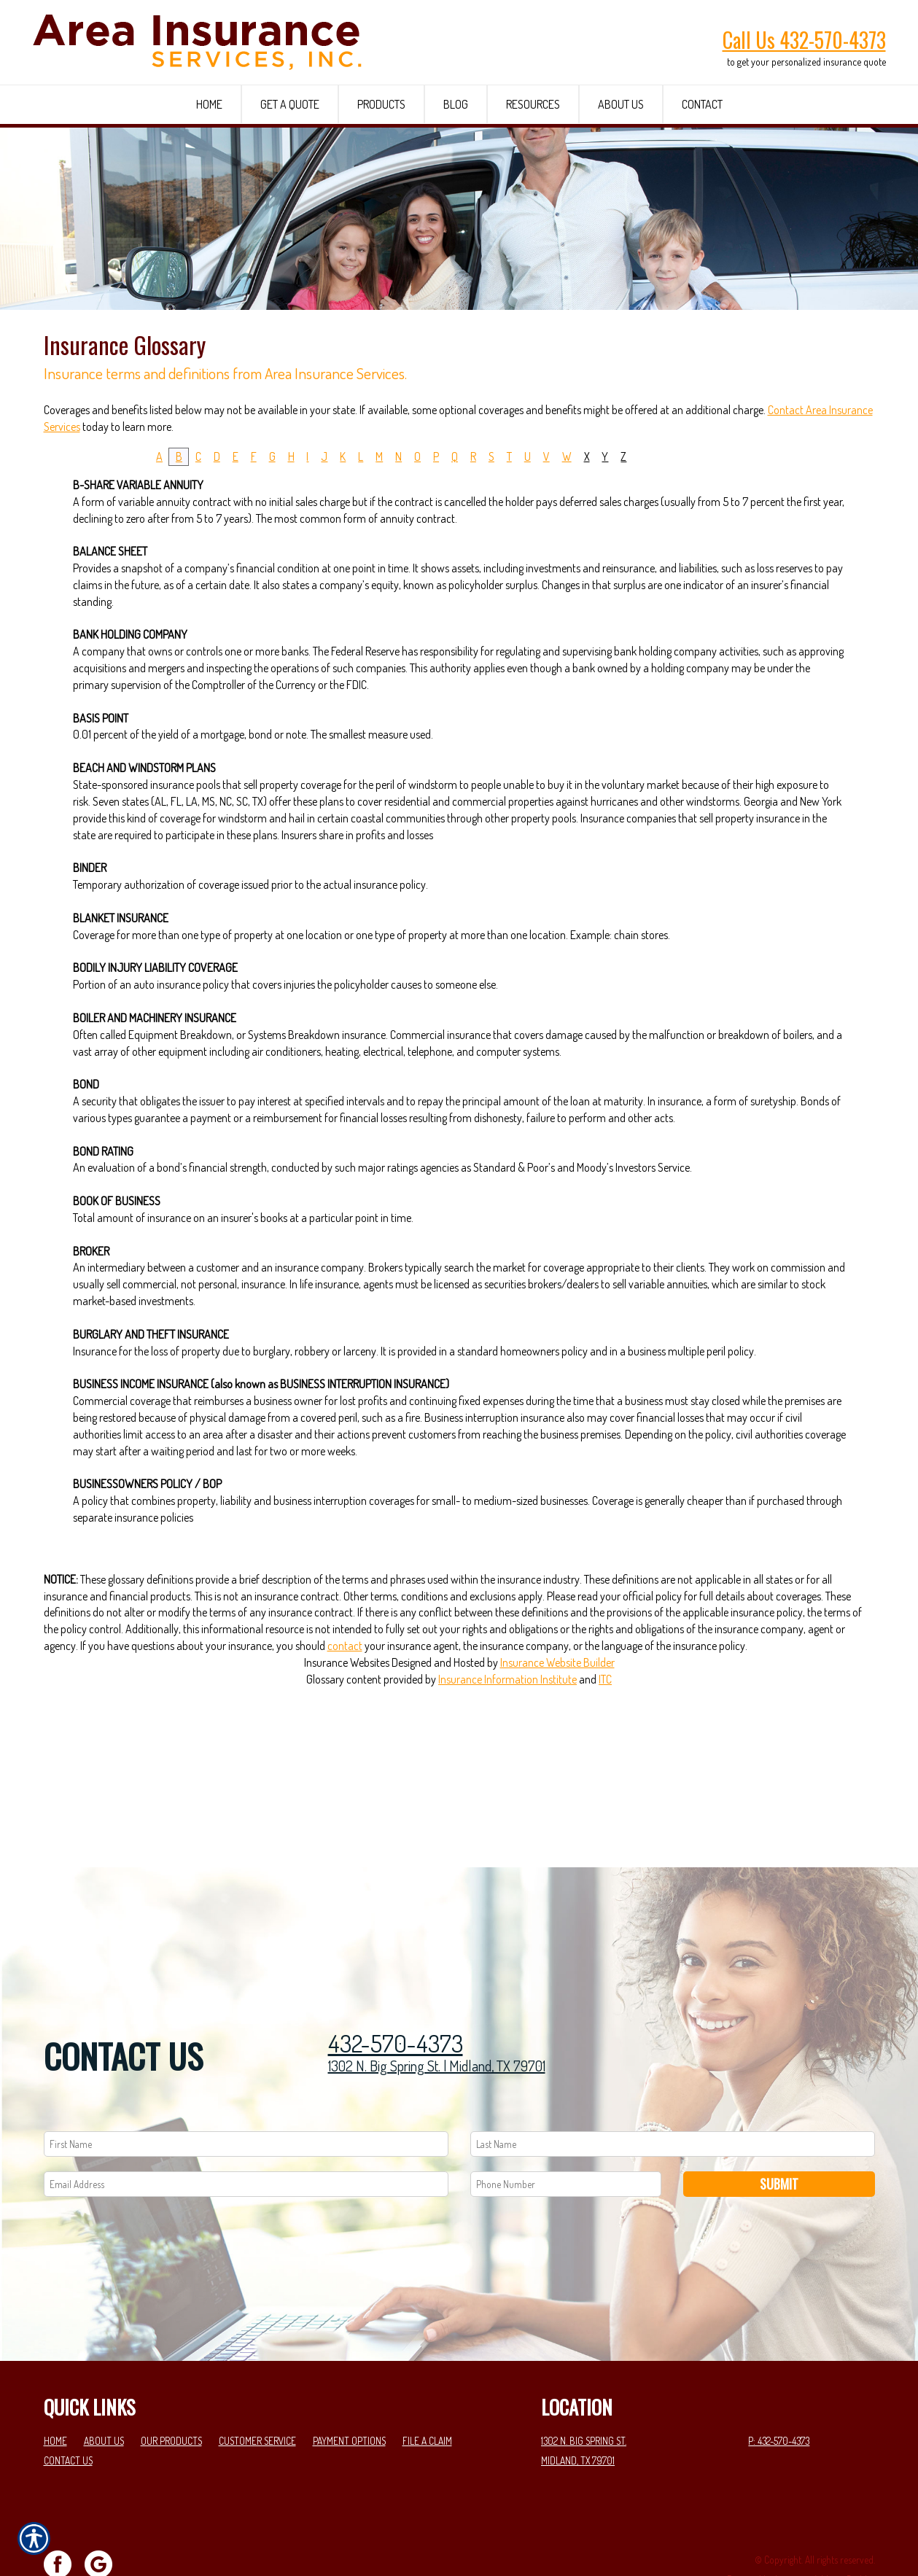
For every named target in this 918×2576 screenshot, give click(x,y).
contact (344, 1757)
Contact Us (68, 2410)
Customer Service (257, 2391)
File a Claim (427, 2391)
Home (55, 2391)
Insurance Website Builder (557, 1774)
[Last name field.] (672, 2093)
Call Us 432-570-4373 (804, 40)
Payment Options (349, 2391)
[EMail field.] (246, 2134)
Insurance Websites (346, 1774)
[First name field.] (246, 2093)
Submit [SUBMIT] (779, 2133)
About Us (104, 2391)
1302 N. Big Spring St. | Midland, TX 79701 (436, 2016)
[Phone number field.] (566, 2134)
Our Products (171, 2391)
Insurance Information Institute (507, 1790)
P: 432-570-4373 (778, 2391)
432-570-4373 (395, 1993)
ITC (605, 1790)
